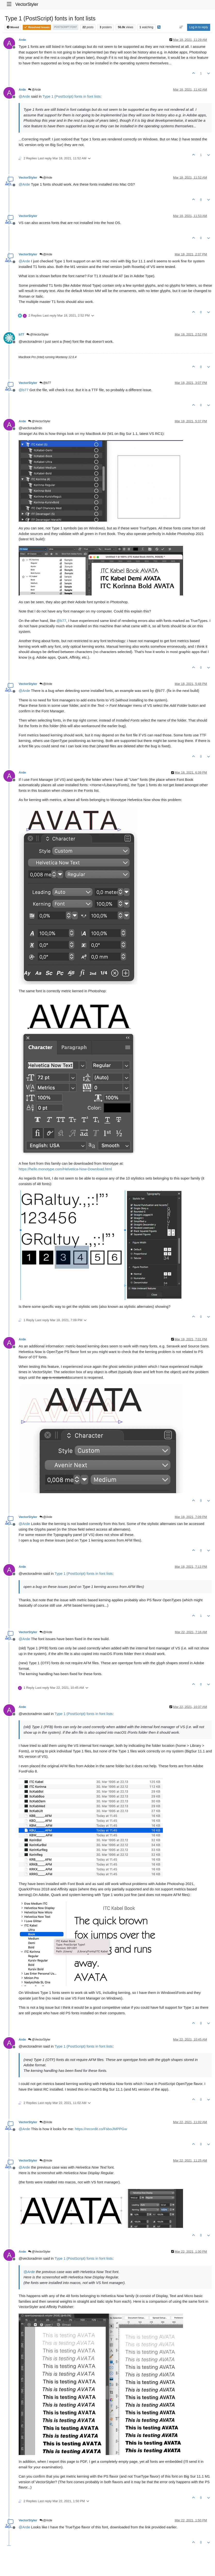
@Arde (34, 89)
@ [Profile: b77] (23, 390)
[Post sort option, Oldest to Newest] (181, 27)
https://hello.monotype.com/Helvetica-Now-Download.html (65, 1169)
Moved (13, 27)
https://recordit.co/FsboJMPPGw (101, 2129)
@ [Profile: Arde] (24, 96)
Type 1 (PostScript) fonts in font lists (71, 96)
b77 (21, 334)
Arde (22, 40)
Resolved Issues (36, 27)
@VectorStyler (37, 334)
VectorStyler (26, 4)
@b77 (45, 383)
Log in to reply (198, 27)
